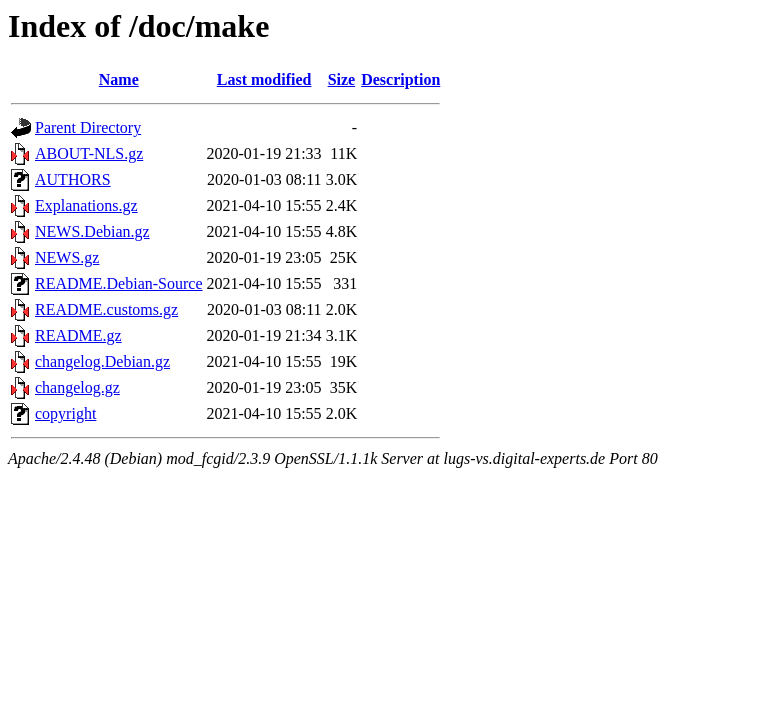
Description (400, 79)
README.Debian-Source (119, 283)
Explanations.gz (86, 205)
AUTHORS (73, 179)
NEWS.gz (67, 257)
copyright (65, 413)
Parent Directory (88, 127)
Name (119, 79)
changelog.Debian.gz (102, 361)
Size (342, 79)
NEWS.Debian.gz (92, 231)
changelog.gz (77, 387)
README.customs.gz (106, 309)
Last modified (264, 79)
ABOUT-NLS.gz (89, 153)
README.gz (78, 335)
